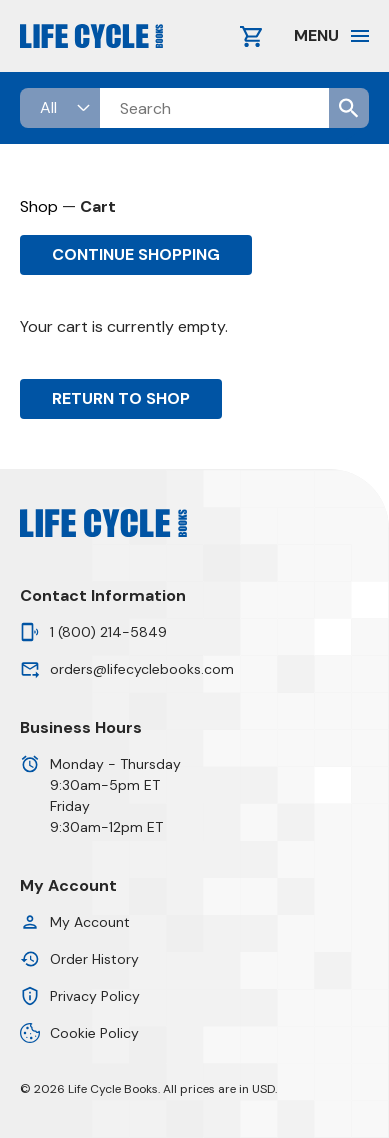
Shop (39, 206)
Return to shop (121, 398)
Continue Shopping (136, 254)
